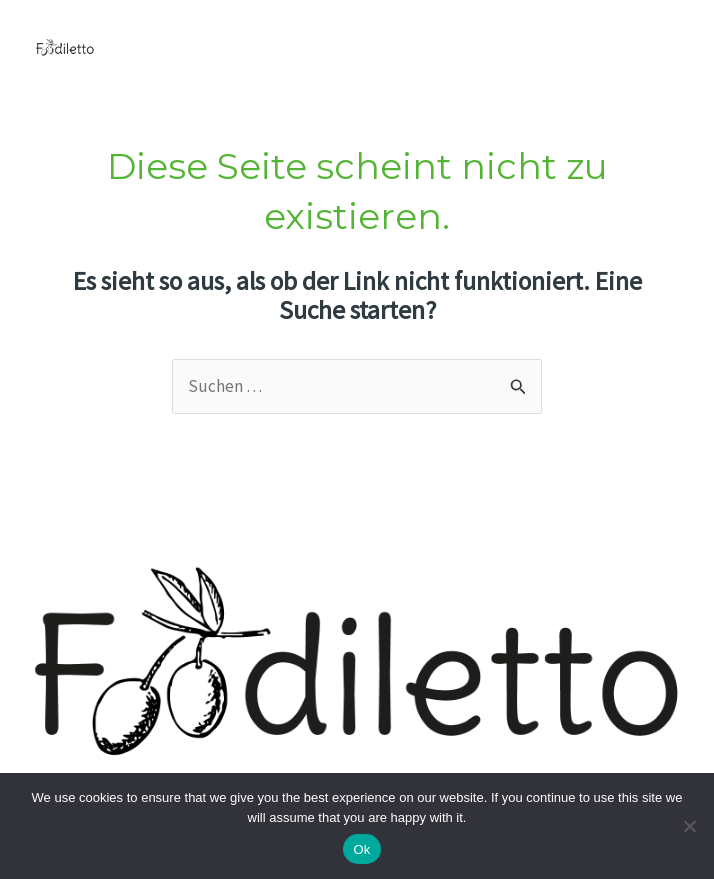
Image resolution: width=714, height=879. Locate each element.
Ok (361, 849)
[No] (689, 826)
